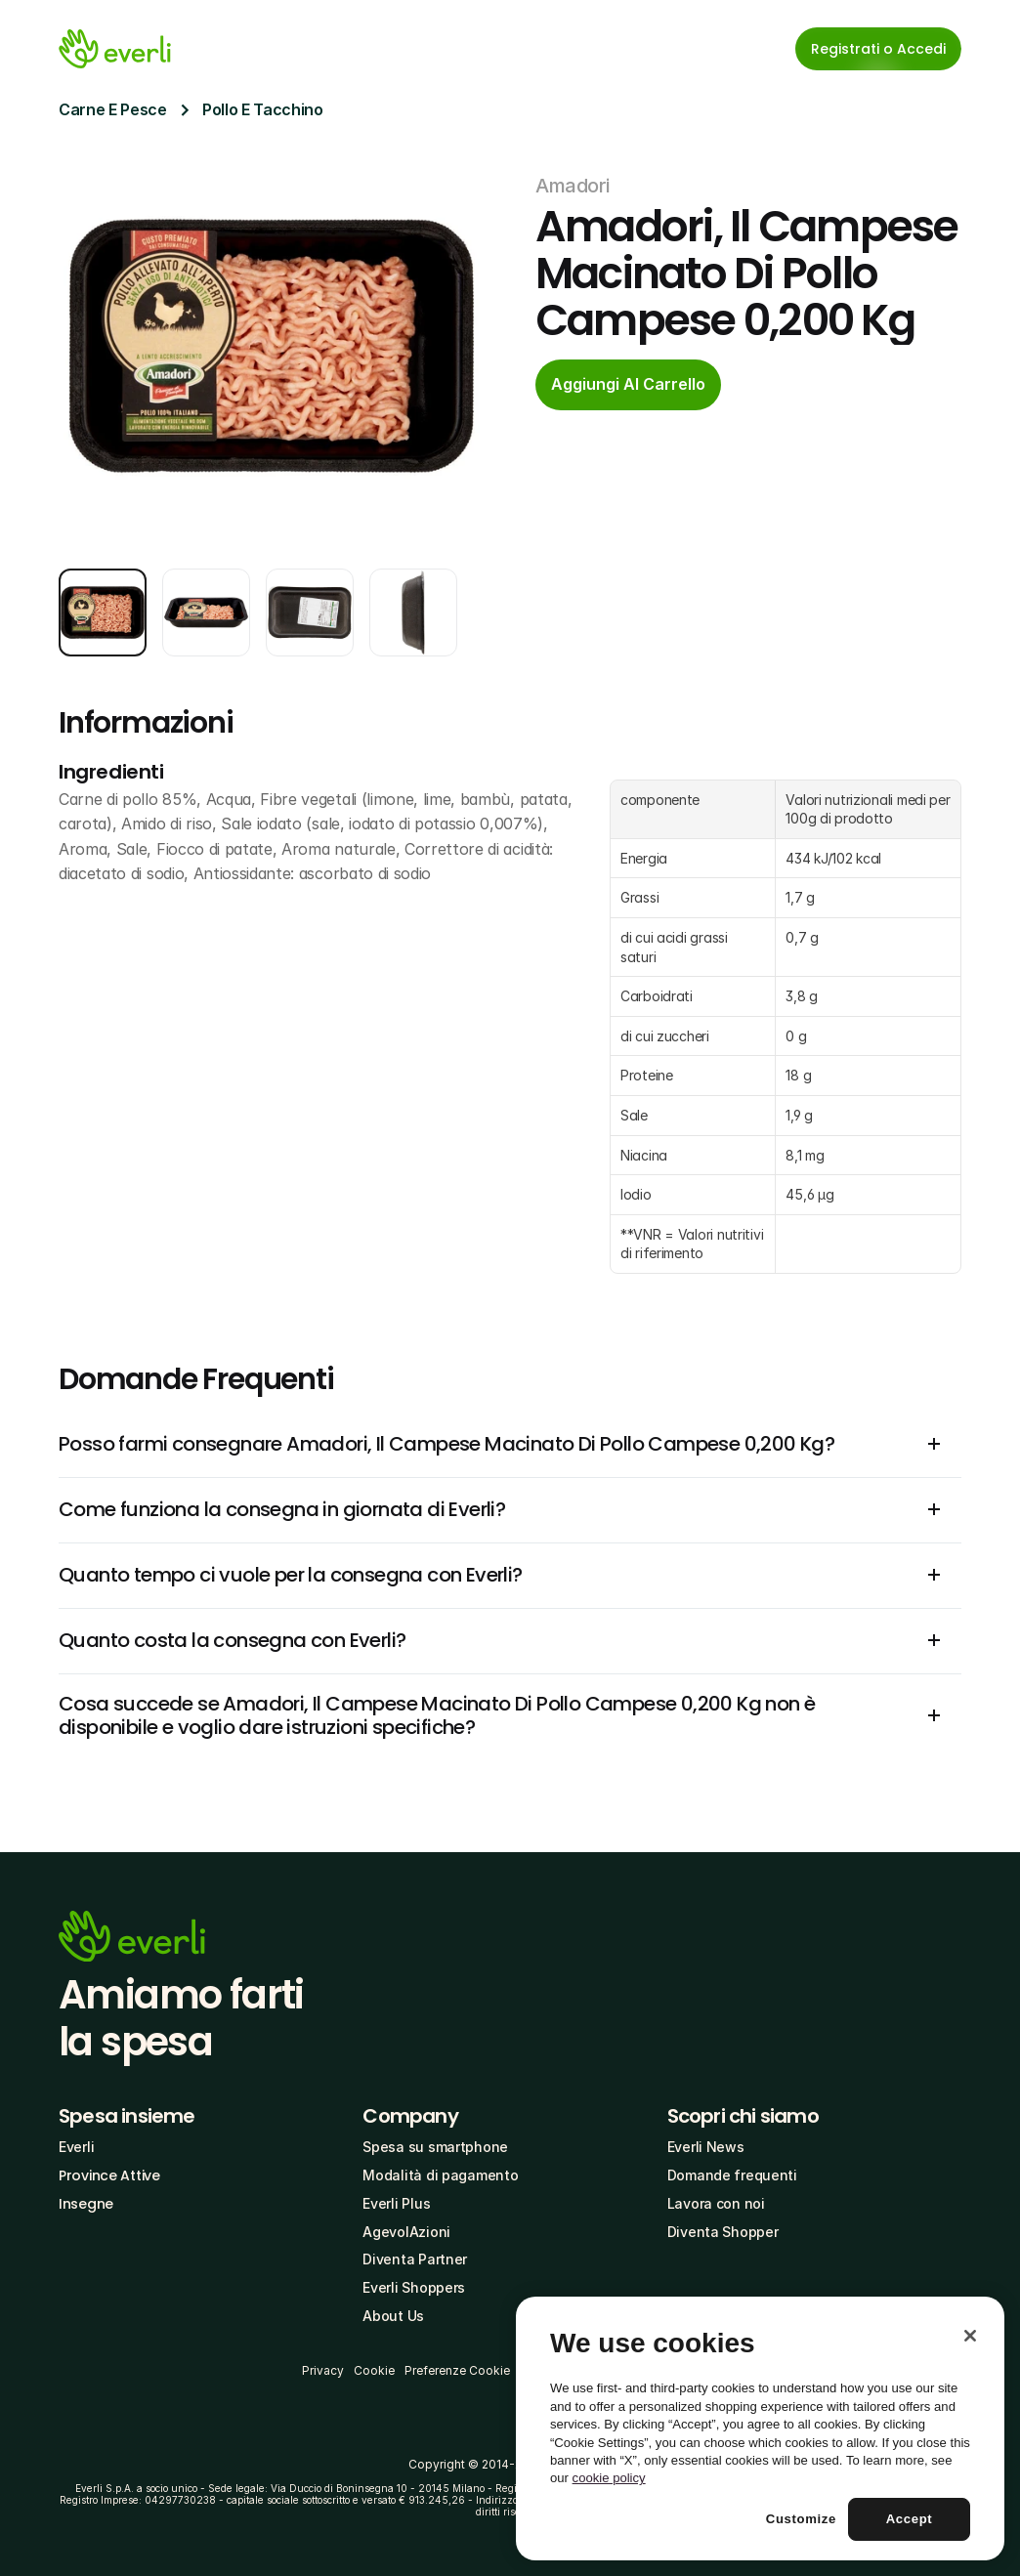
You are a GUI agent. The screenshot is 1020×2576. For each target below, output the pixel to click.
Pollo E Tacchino (262, 109)
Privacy (323, 2370)
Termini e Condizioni (578, 2370)
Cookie (374, 2370)
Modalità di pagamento (440, 2175)
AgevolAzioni (406, 2231)
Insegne (86, 2204)
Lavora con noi (716, 2203)
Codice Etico (682, 2370)
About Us (393, 2315)
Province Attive (109, 2175)
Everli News (705, 2146)
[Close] (970, 2481)
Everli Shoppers (413, 2287)
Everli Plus (396, 2203)
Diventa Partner (414, 2259)
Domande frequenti (732, 2175)
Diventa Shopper (723, 2231)
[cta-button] (628, 384)
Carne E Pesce (113, 109)
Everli (76, 2146)
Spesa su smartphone (435, 2146)
